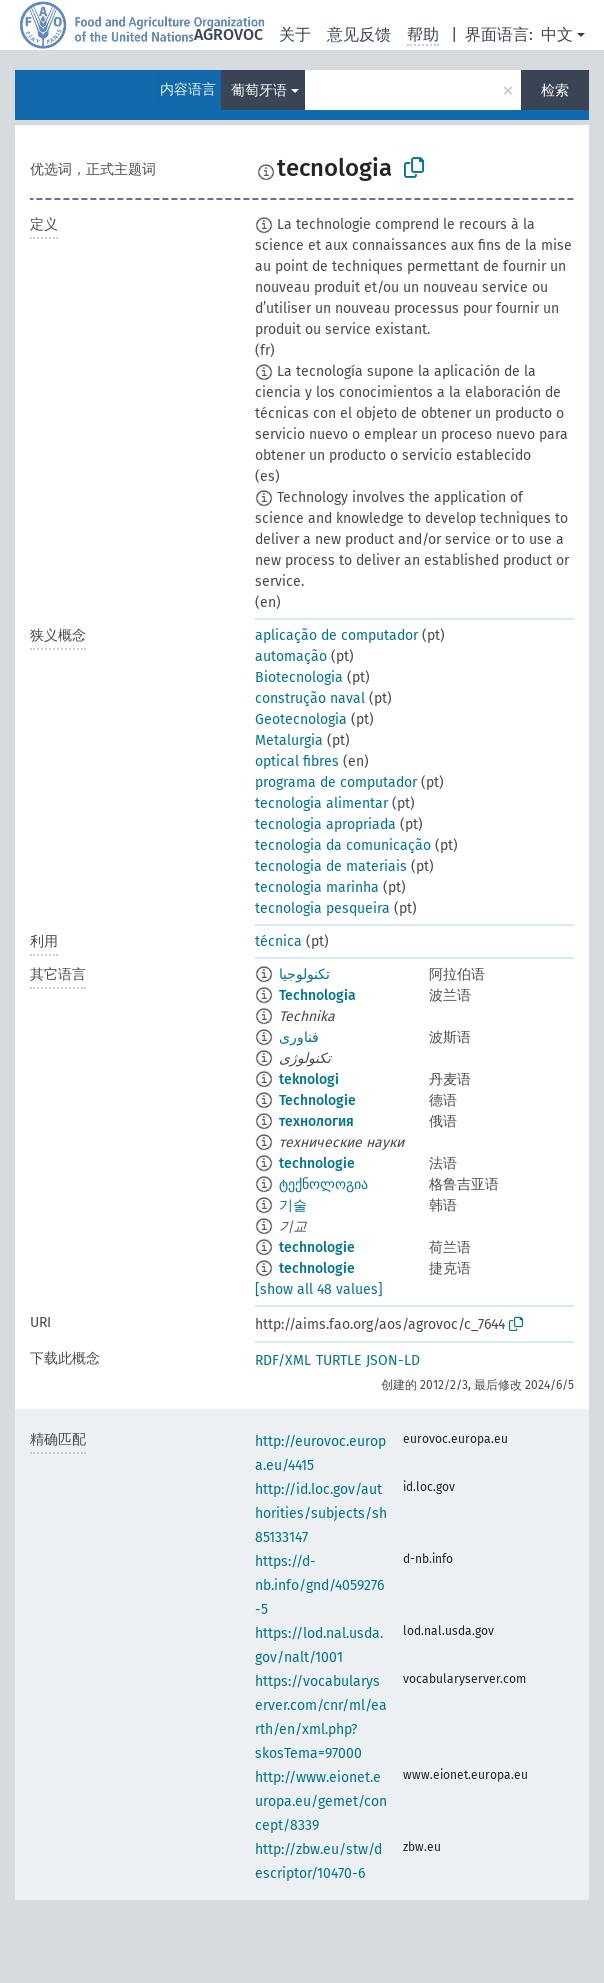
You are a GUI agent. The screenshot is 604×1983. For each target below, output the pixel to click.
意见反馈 (359, 34)
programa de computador (336, 782)
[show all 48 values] (319, 1289)
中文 (557, 34)
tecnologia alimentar (321, 803)
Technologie (317, 1100)
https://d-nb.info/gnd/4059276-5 (319, 1585)
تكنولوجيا (304, 974)
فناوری (299, 1037)
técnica (278, 941)
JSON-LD (393, 1360)
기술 (293, 1205)
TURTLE (338, 1360)
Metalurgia (289, 740)
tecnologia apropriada (325, 824)
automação (291, 656)
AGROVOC (228, 34)
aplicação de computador (336, 635)
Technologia (317, 995)
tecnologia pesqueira (322, 908)
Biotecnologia (299, 677)
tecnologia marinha (317, 887)
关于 (295, 34)
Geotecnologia (301, 719)
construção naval (310, 698)
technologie (317, 1163)
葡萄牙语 (259, 90)
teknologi (309, 1079)
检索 (555, 90)
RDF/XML (283, 1360)
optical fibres (297, 761)
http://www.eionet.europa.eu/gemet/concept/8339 (321, 1801)
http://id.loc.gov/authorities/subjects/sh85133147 (321, 1513)
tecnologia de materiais (331, 866)
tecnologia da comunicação (343, 845)
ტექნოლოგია (323, 1184)
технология (316, 1121)
